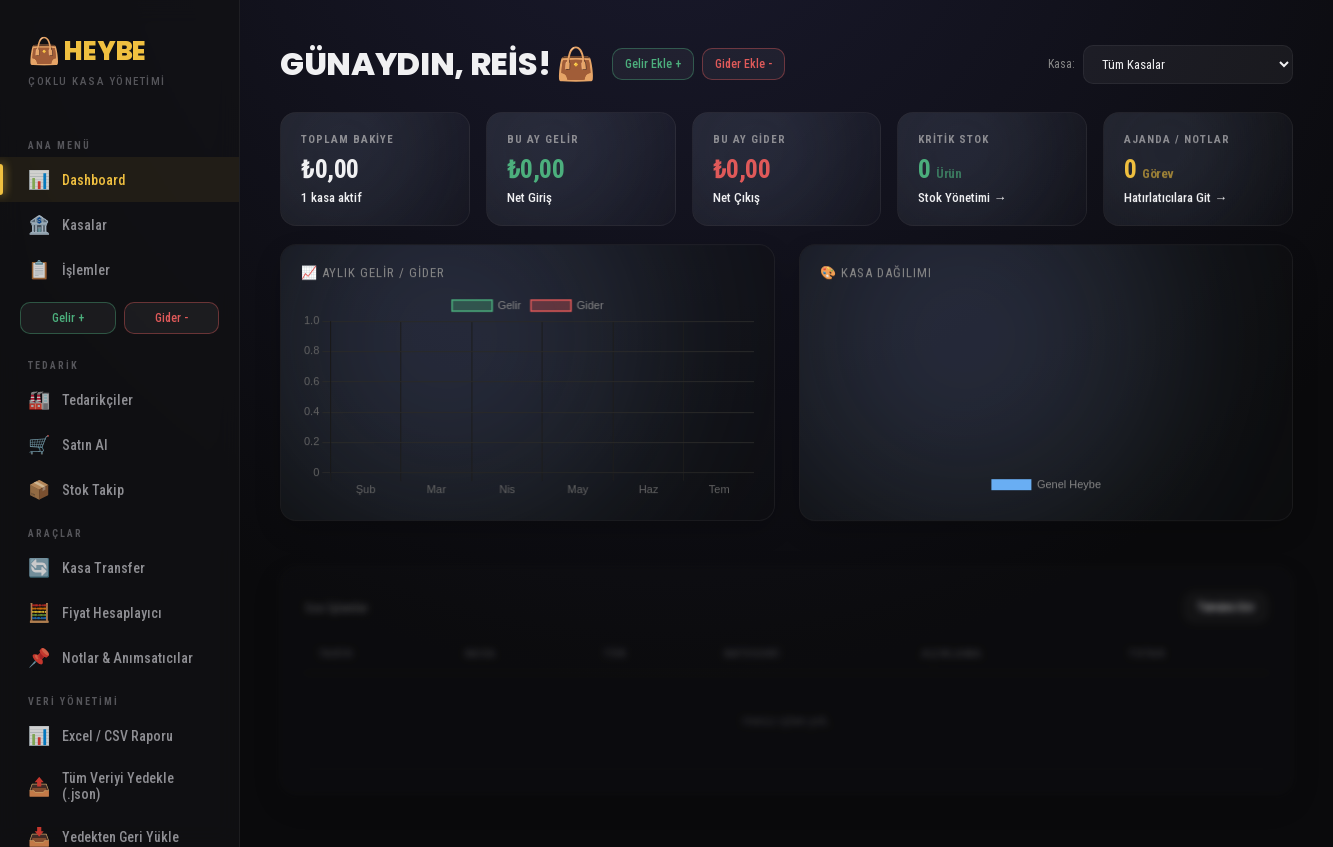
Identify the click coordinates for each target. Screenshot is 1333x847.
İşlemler (69, 269)
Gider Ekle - (743, 64)
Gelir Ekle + (653, 64)
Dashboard (76, 179)
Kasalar (67, 224)
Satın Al (68, 444)
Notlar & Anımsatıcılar (110, 657)
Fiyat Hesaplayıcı (95, 612)
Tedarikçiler (80, 399)
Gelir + (68, 318)
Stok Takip (76, 489)
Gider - (171, 318)
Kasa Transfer (86, 567)
